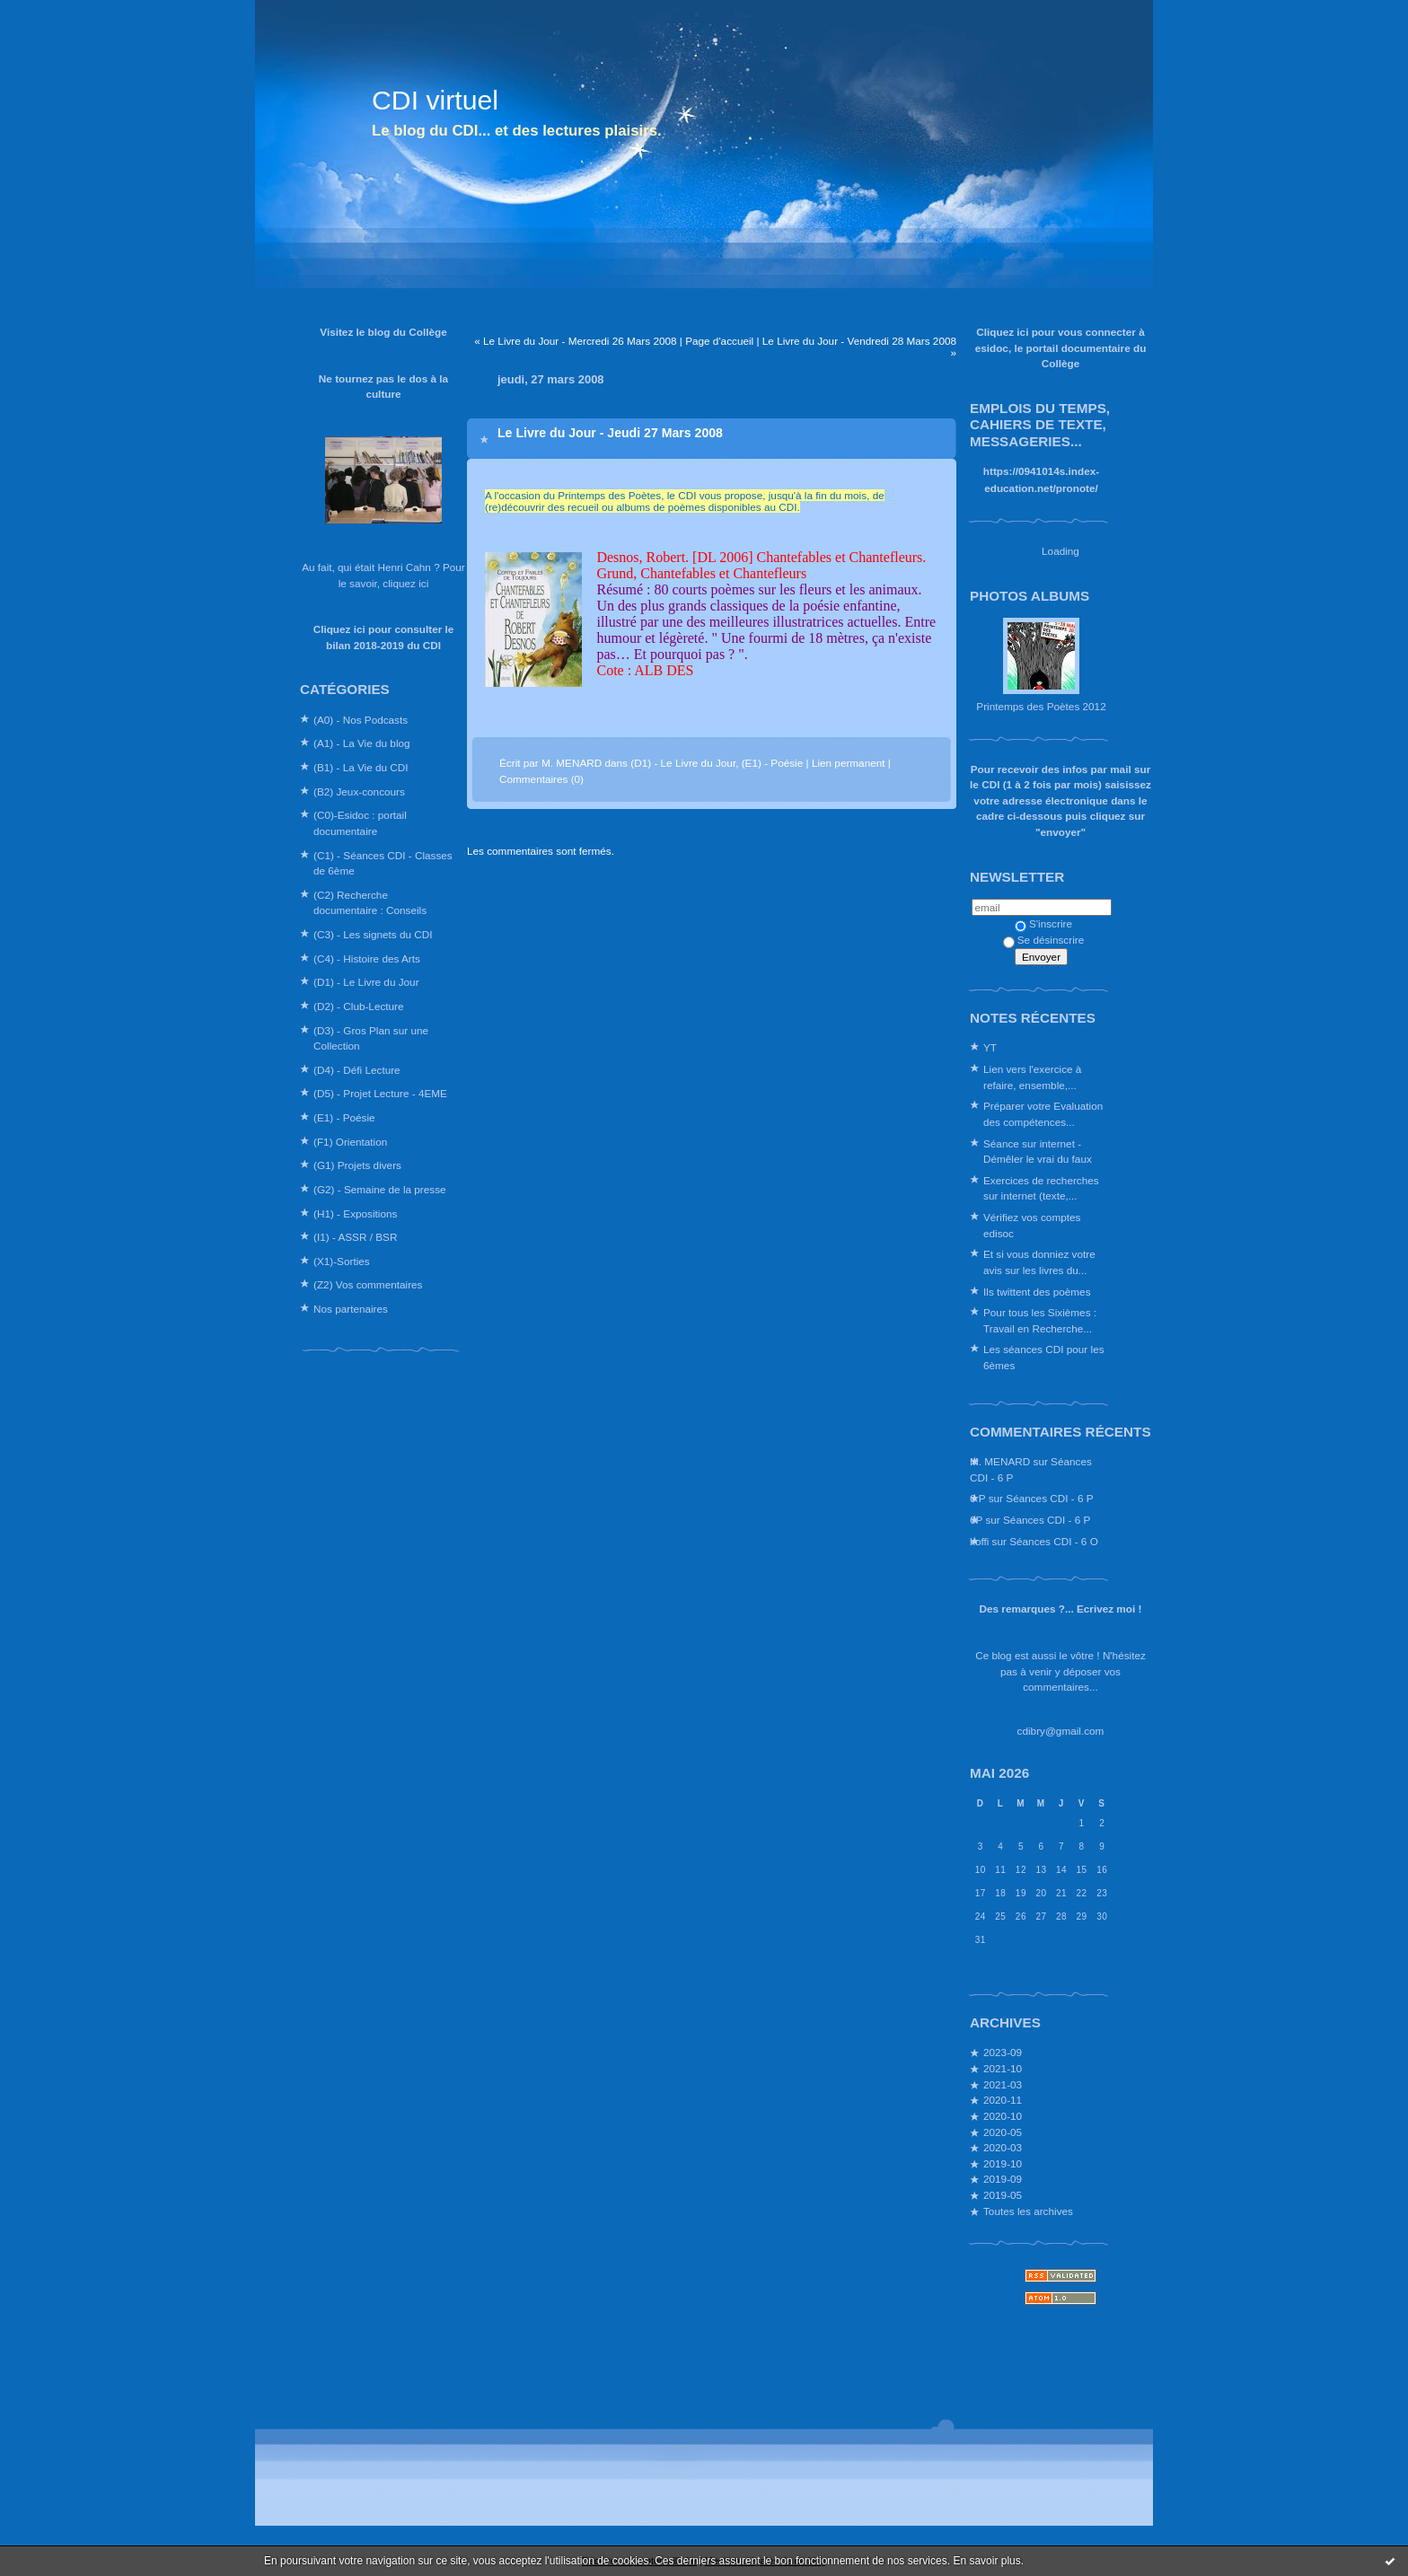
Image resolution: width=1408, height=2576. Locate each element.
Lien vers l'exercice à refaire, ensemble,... (1032, 1077)
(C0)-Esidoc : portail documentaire (360, 823)
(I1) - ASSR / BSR (355, 1237)
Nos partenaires (350, 1308)
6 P (977, 1498)
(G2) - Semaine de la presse (379, 1189)
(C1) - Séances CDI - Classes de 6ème (383, 863)
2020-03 (1002, 2147)
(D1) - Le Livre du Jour (366, 982)
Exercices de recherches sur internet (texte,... (1041, 1188)
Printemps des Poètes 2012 (1040, 706)
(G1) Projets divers (357, 1165)
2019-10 (1002, 2163)
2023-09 (1002, 2052)
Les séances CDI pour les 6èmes (1043, 1357)
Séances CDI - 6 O (1053, 1541)
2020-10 (1002, 2116)
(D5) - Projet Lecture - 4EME (380, 1093)
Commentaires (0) (541, 779)
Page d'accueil (719, 341)
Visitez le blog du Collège (383, 332)
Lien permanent (848, 763)
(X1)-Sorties (341, 1261)
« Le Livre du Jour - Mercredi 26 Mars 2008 (575, 341)
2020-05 (1002, 2132)
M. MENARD (1000, 1461)
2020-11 (1002, 2100)
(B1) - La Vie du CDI (361, 767)
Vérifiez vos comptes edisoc (1031, 1225)
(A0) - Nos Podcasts (360, 719)
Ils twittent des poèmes (1037, 1291)
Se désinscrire (1043, 939)
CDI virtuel (435, 100)
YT (990, 1047)
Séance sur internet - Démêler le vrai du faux (1037, 1151)
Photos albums (1029, 595)
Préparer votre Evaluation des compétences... (1043, 1114)
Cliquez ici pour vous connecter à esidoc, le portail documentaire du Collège (1061, 347)
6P (976, 1519)
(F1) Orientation (350, 1141)
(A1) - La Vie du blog (361, 743)
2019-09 (1002, 2179)
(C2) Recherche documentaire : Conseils (370, 903)
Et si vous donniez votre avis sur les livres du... (1039, 1262)
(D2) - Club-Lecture (358, 1006)
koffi (979, 1541)
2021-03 (1002, 2084)
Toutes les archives (1028, 2211)
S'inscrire (1043, 923)
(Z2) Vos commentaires (367, 1284)
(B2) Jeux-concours (359, 791)
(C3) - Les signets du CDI (373, 934)
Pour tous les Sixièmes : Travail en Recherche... (1039, 1320)
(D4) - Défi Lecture (356, 1070)
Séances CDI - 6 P (1049, 1498)
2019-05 (1002, 2195)
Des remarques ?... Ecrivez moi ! (1061, 1608)
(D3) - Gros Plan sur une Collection (370, 1038)
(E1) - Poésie (344, 1117)
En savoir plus (986, 2560)
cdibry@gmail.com (1060, 1730)
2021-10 (1002, 2068)
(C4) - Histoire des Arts (366, 958)
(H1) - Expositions (355, 1213)
